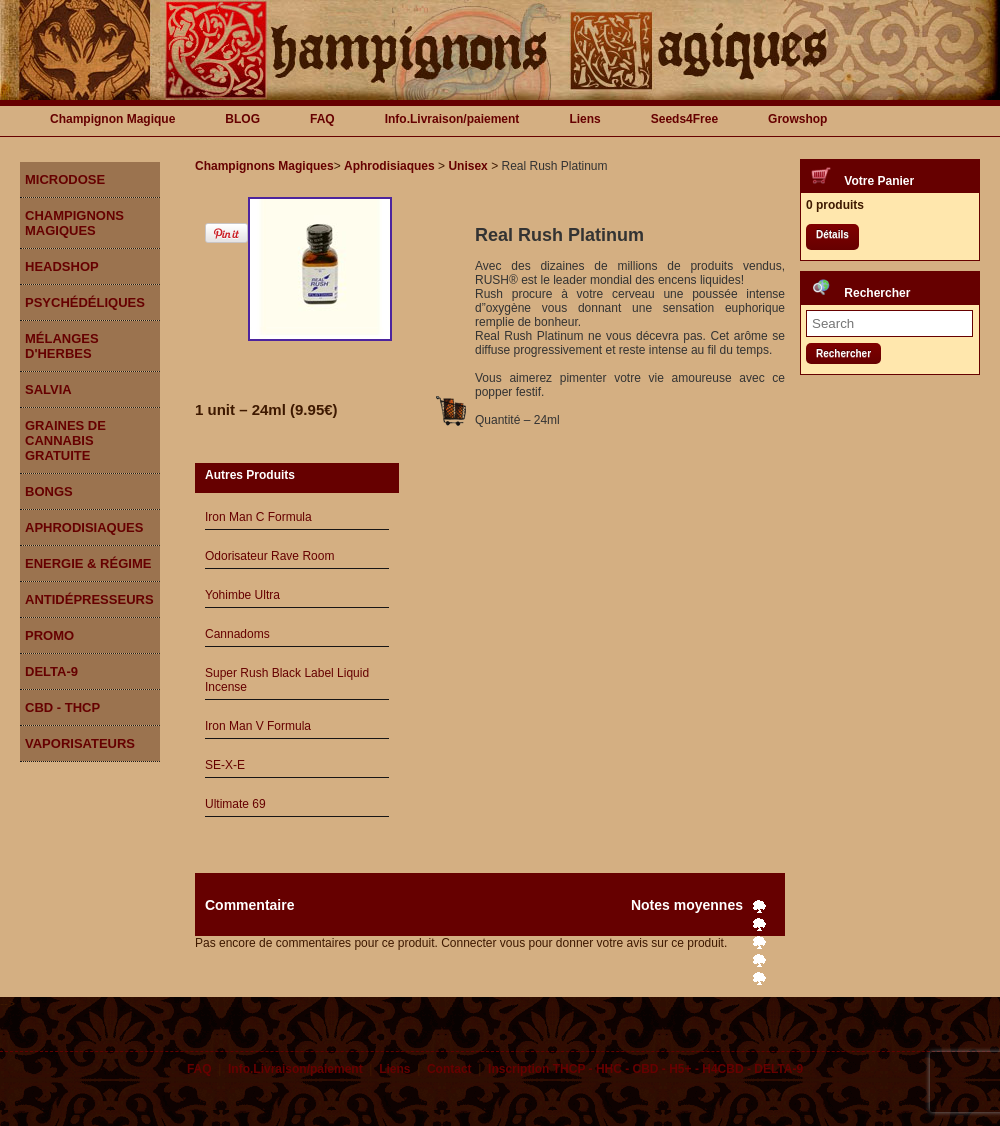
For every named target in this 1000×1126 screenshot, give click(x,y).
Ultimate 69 (235, 804)
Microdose (65, 179)
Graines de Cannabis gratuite (65, 440)
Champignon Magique (112, 119)
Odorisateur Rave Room (269, 556)
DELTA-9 (51, 671)
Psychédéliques (85, 302)
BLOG (242, 119)
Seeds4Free (684, 119)
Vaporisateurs (80, 743)
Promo (49, 635)
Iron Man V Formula (258, 726)
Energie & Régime (88, 563)
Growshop (797, 119)
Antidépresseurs (89, 599)
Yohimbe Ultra (242, 595)
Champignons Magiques (74, 223)
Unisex (467, 166)
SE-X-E (225, 765)
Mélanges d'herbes (62, 346)
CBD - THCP (62, 707)
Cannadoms (237, 634)
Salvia (48, 389)
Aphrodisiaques (84, 527)
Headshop (62, 266)
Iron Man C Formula (258, 517)
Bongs (49, 491)
